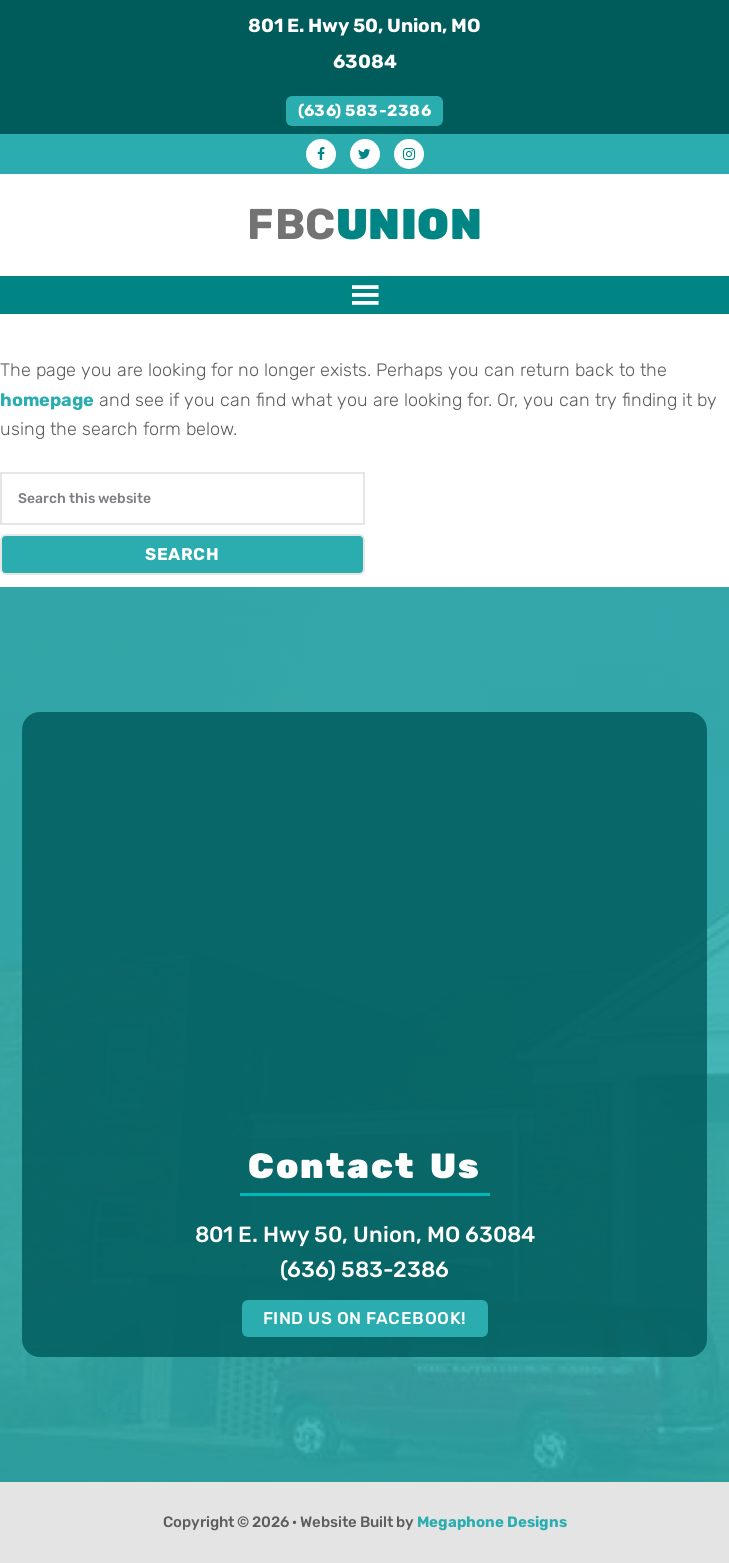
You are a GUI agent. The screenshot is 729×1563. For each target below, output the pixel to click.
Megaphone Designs (492, 1522)
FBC (364, 224)
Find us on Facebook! (365, 1318)
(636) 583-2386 (364, 110)
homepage (47, 400)
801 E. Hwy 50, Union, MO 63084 (364, 43)
